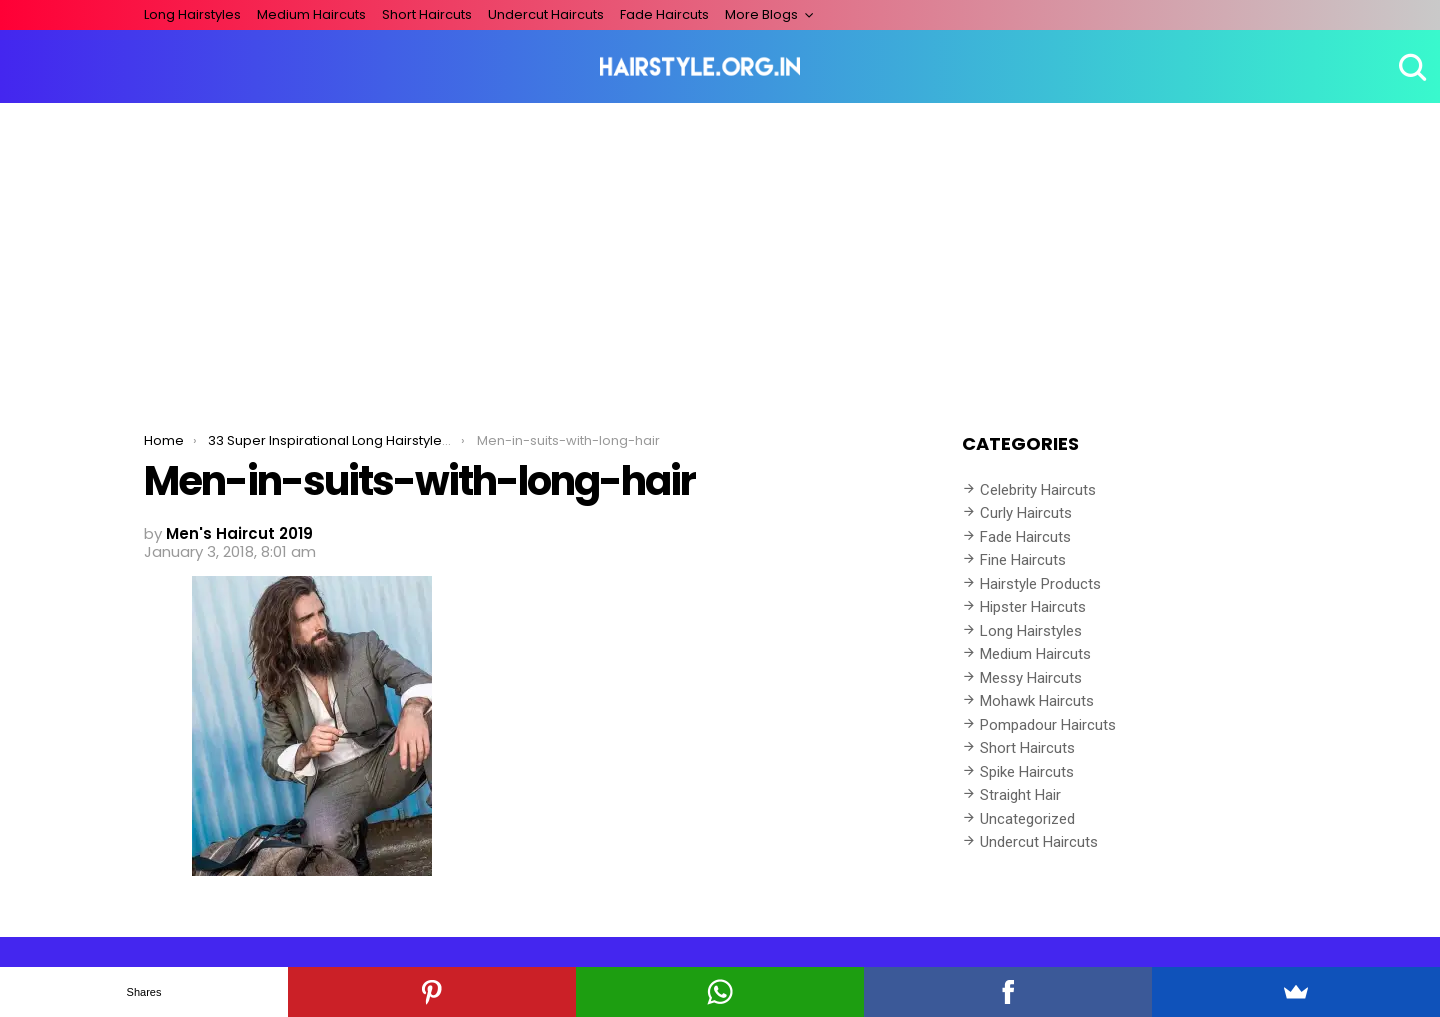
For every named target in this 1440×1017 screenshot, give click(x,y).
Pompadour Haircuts (1048, 725)
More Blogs (761, 14)
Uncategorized (1027, 819)
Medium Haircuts (311, 14)
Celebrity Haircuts (1038, 490)
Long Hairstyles (192, 14)
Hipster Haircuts (1033, 607)
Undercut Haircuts (546, 14)
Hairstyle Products (1040, 584)
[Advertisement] (720, 253)
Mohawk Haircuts (1037, 701)
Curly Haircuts (1026, 513)
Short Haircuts (427, 14)
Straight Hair (1020, 795)
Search (1410, 67)
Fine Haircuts (1023, 560)
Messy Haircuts (1031, 678)
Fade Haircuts (664, 14)
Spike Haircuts (1027, 772)
